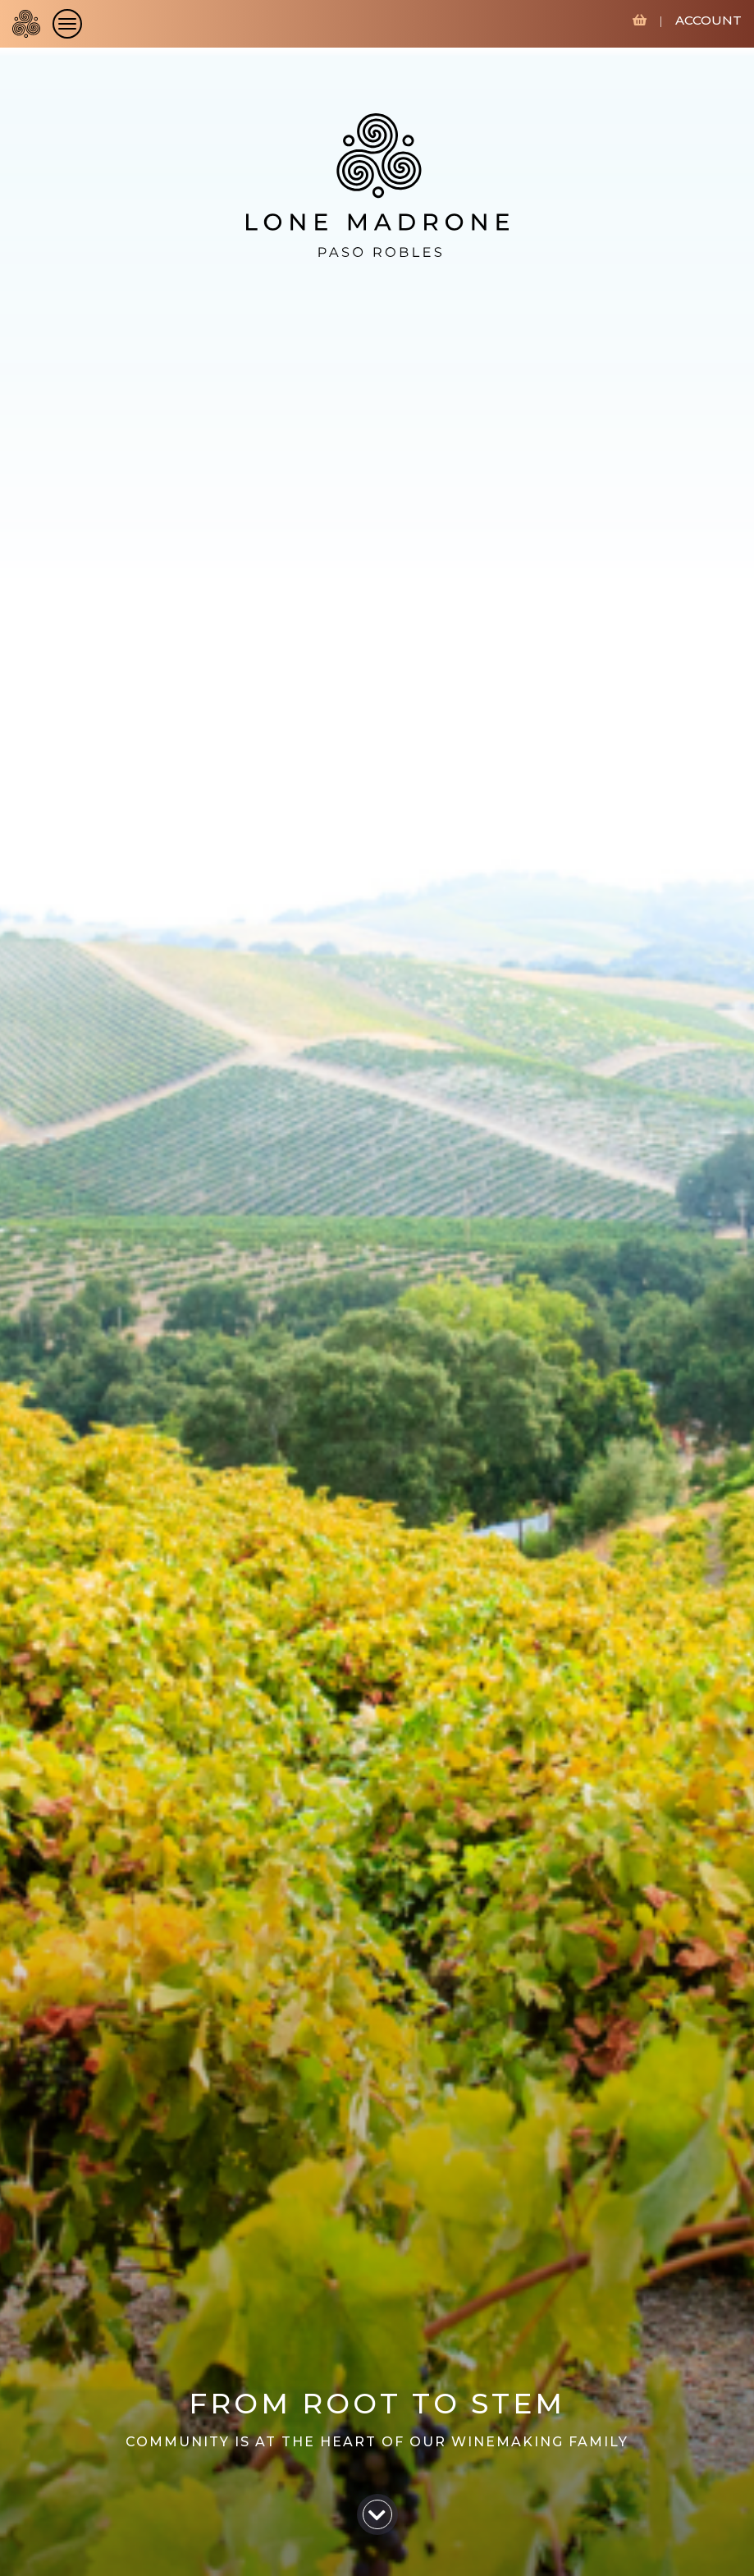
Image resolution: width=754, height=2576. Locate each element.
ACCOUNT (708, 20)
